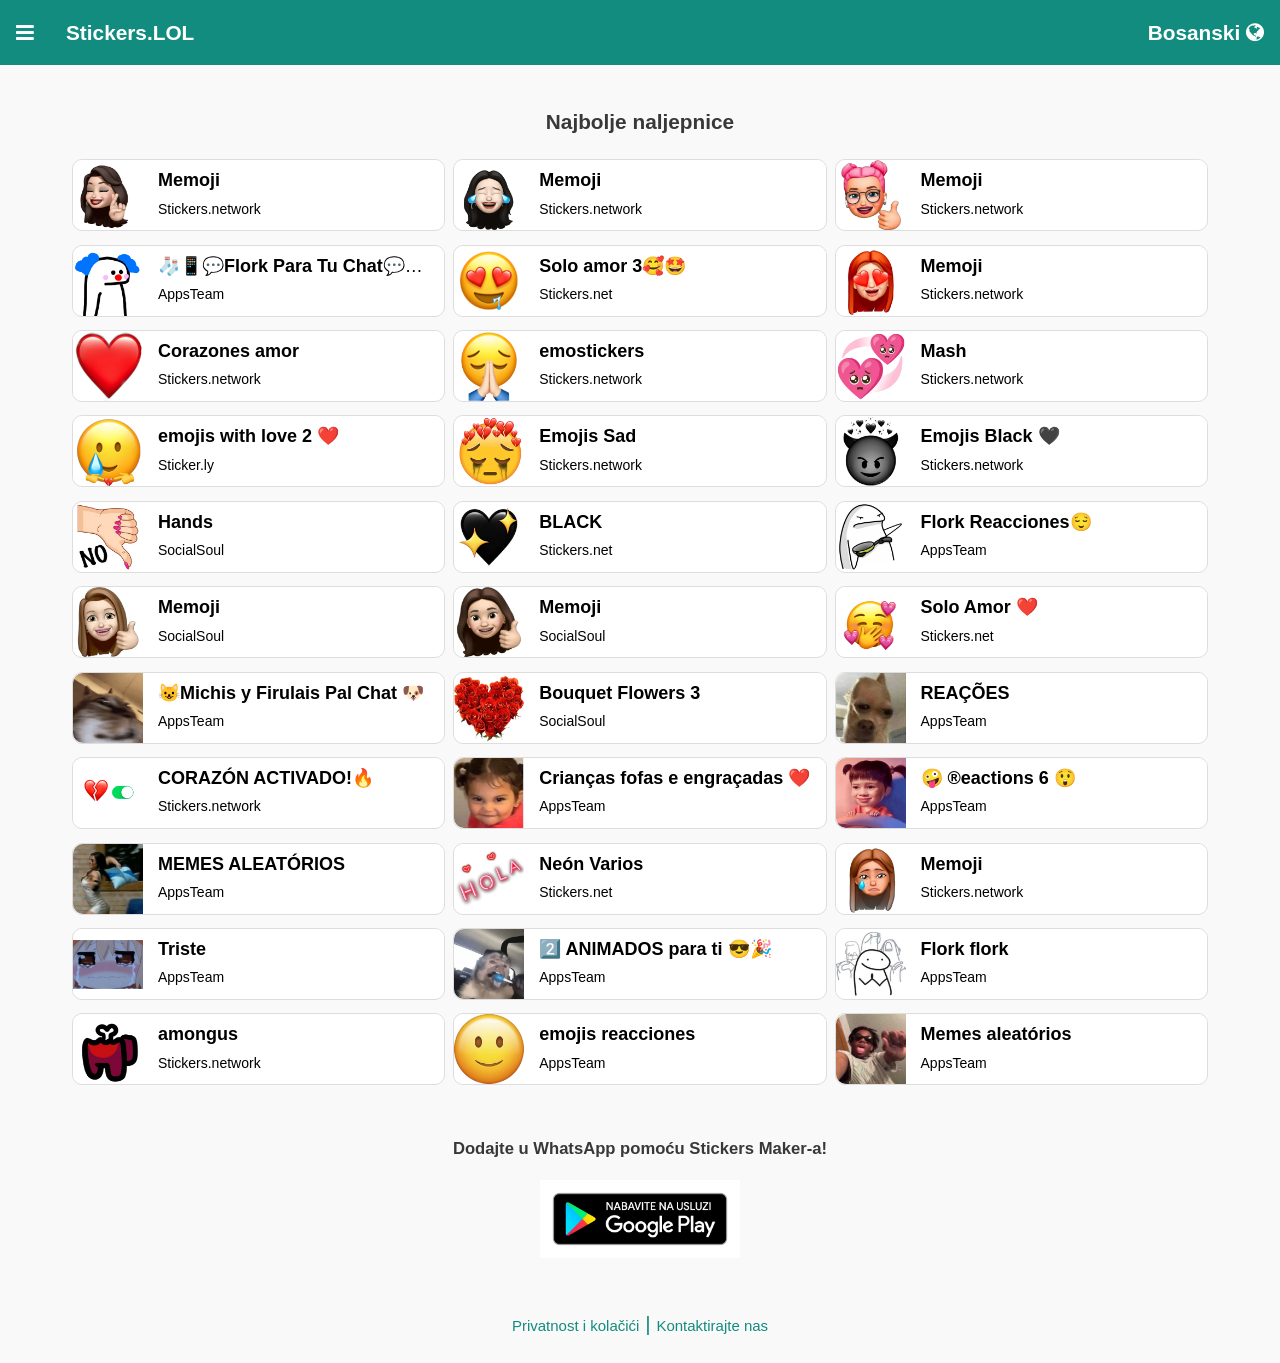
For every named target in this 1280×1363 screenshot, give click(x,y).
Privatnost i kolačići (576, 1325)
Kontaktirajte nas (712, 1325)
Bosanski (1206, 32)
